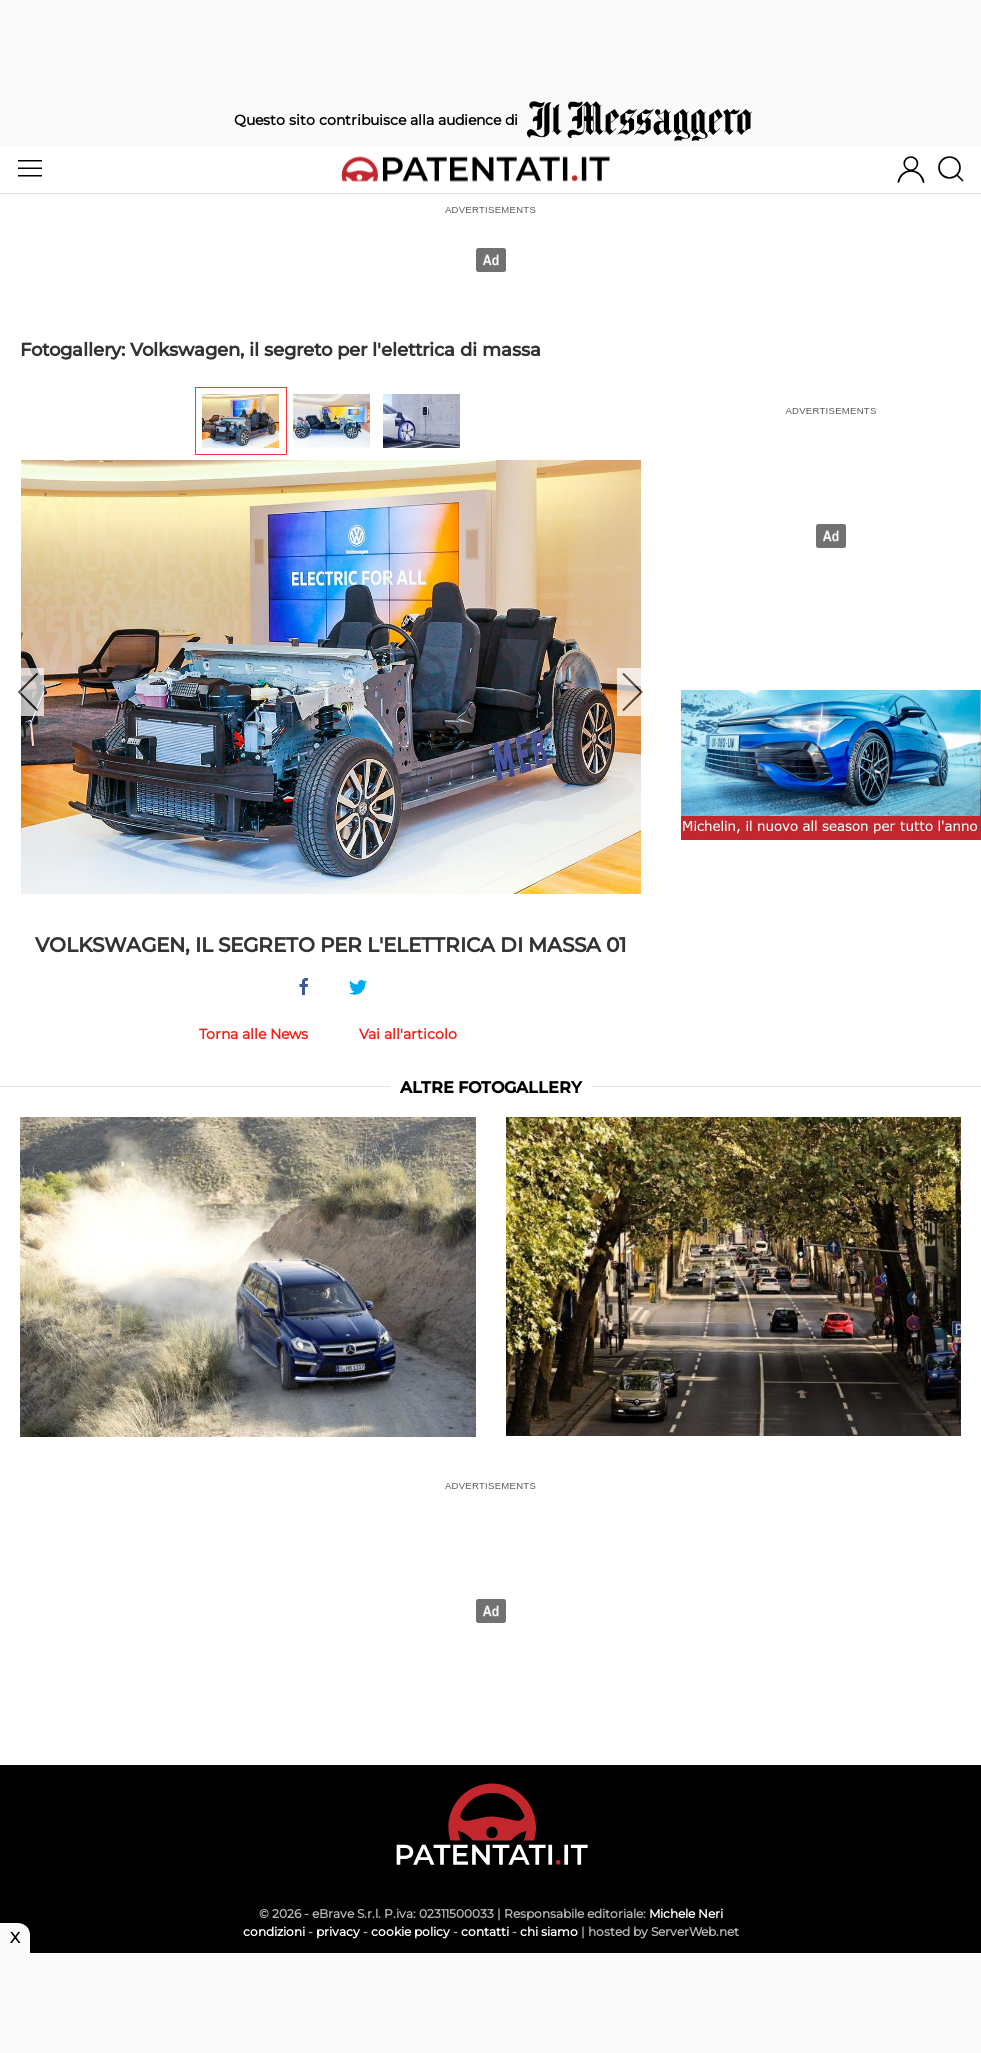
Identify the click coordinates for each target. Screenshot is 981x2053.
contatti (485, 1931)
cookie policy (410, 1931)
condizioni (274, 1931)
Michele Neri (686, 1913)
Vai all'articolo (408, 1034)
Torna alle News (253, 1034)
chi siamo (549, 1931)
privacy (338, 1931)
